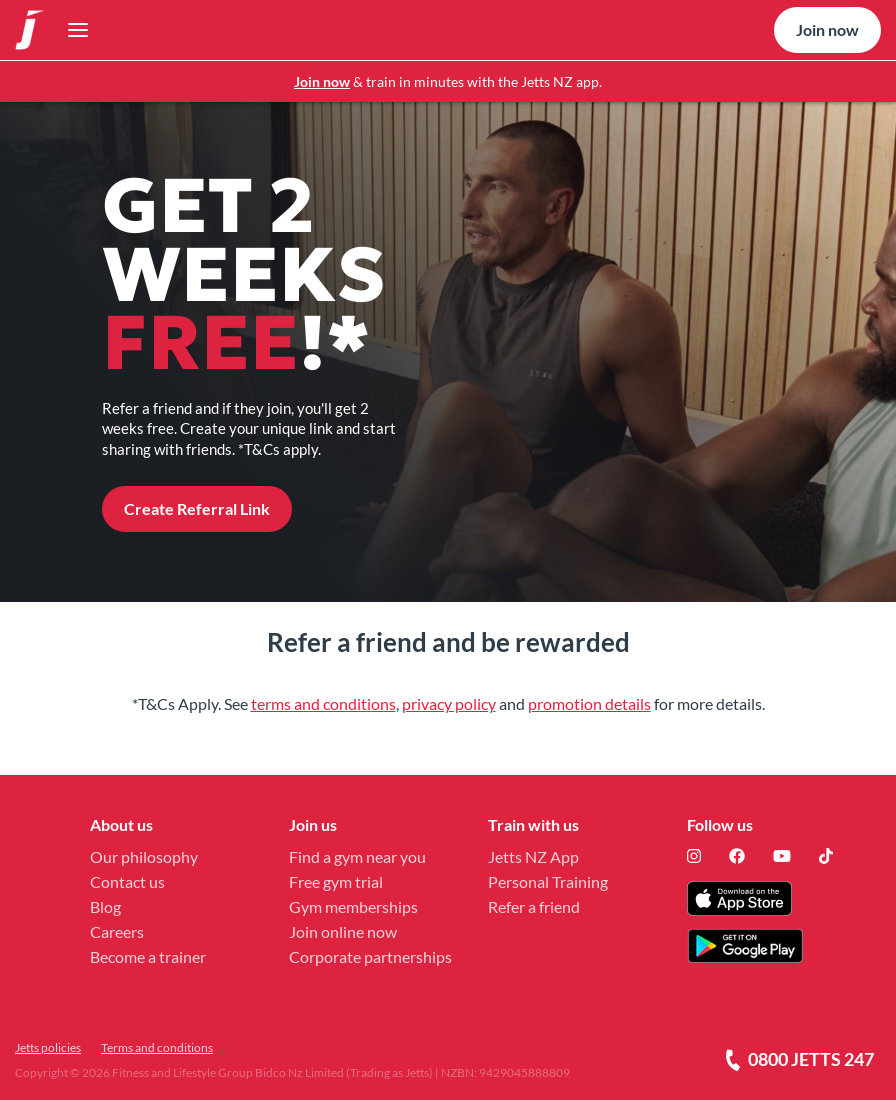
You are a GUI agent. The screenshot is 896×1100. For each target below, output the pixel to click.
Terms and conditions (157, 1047)
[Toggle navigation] (72, 30)
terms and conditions (323, 703)
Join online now (343, 931)
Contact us (127, 881)
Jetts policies (48, 1047)
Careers (117, 931)
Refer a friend (534, 906)
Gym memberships (353, 906)
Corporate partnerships (370, 956)
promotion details (589, 703)
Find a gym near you (357, 856)
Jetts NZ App (533, 856)
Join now (322, 81)
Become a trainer (148, 956)
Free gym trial (336, 881)
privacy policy (449, 703)
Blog (105, 906)
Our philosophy (144, 856)
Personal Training (548, 881)
